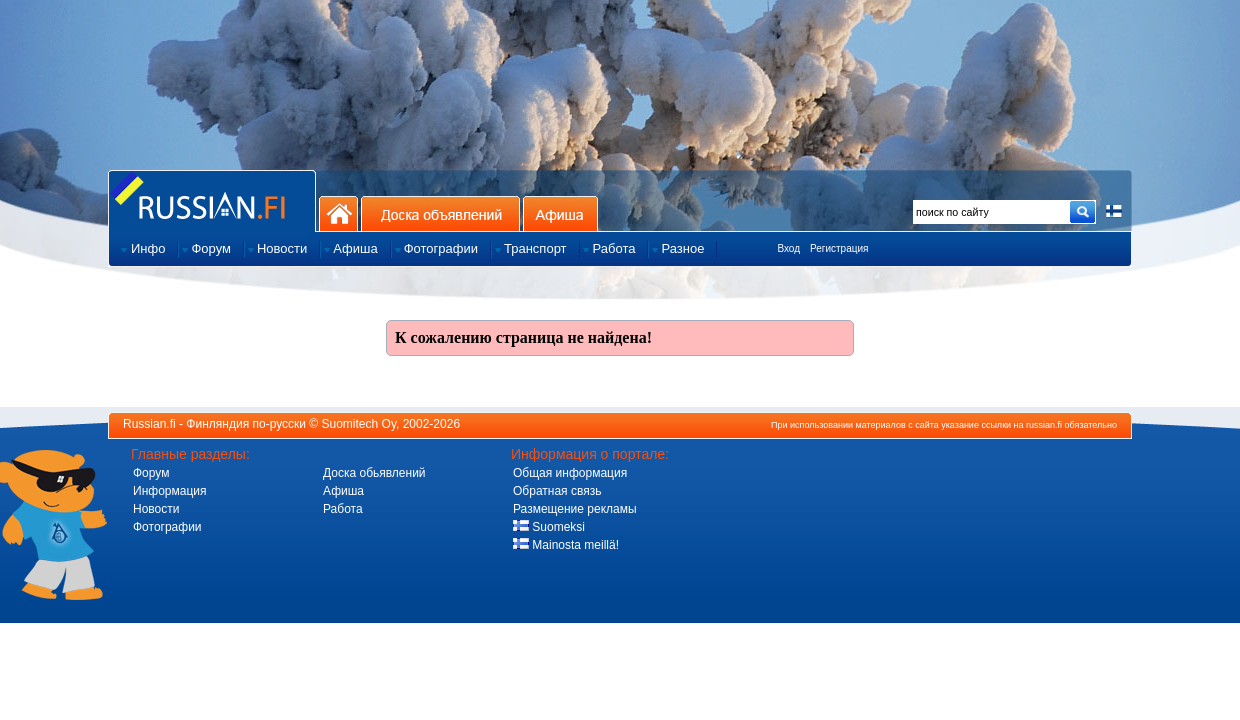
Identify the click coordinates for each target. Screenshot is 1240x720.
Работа (343, 509)
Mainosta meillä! (566, 545)
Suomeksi (549, 527)
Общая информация (570, 473)
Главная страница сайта (212, 200)
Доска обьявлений (374, 473)
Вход (788, 248)
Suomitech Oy (359, 424)
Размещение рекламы (575, 509)
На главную (338, 213)
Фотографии (167, 527)
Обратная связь (557, 491)
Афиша (560, 213)
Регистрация (839, 248)
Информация (169, 491)
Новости (156, 509)
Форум (151, 473)
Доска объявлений (440, 213)
